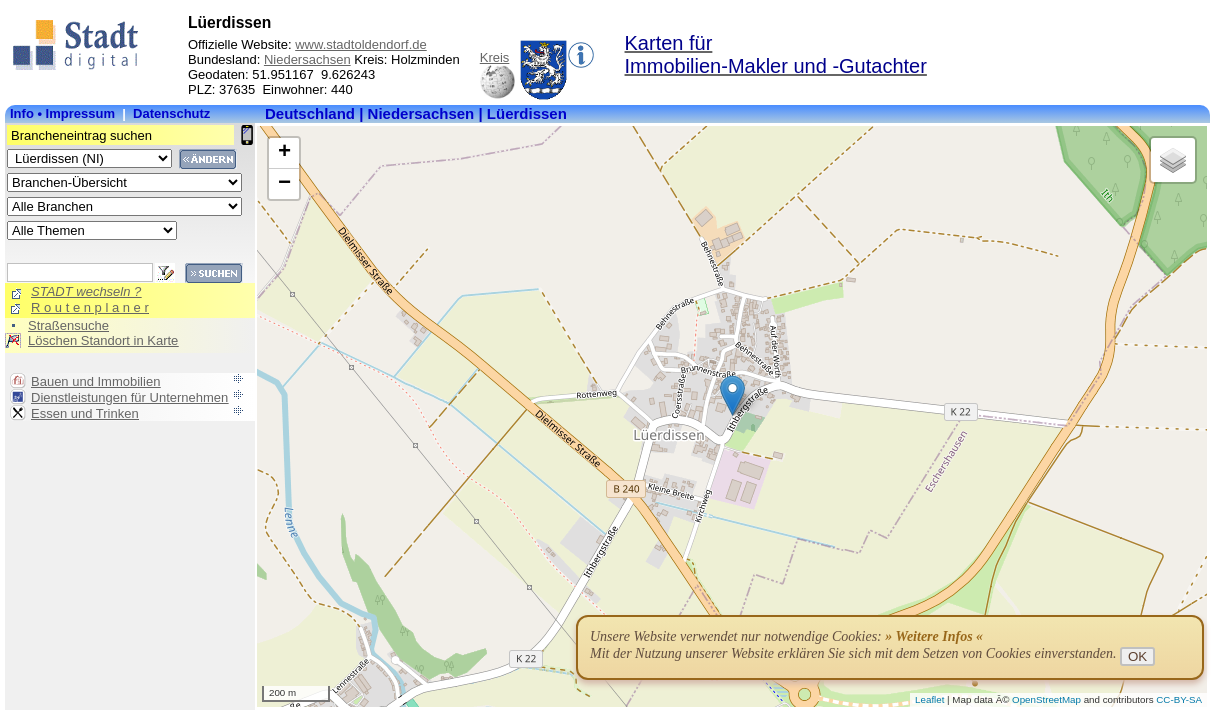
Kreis (495, 57)
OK (1137, 656)
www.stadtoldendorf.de (361, 44)
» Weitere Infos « (934, 636)
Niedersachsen (307, 59)
